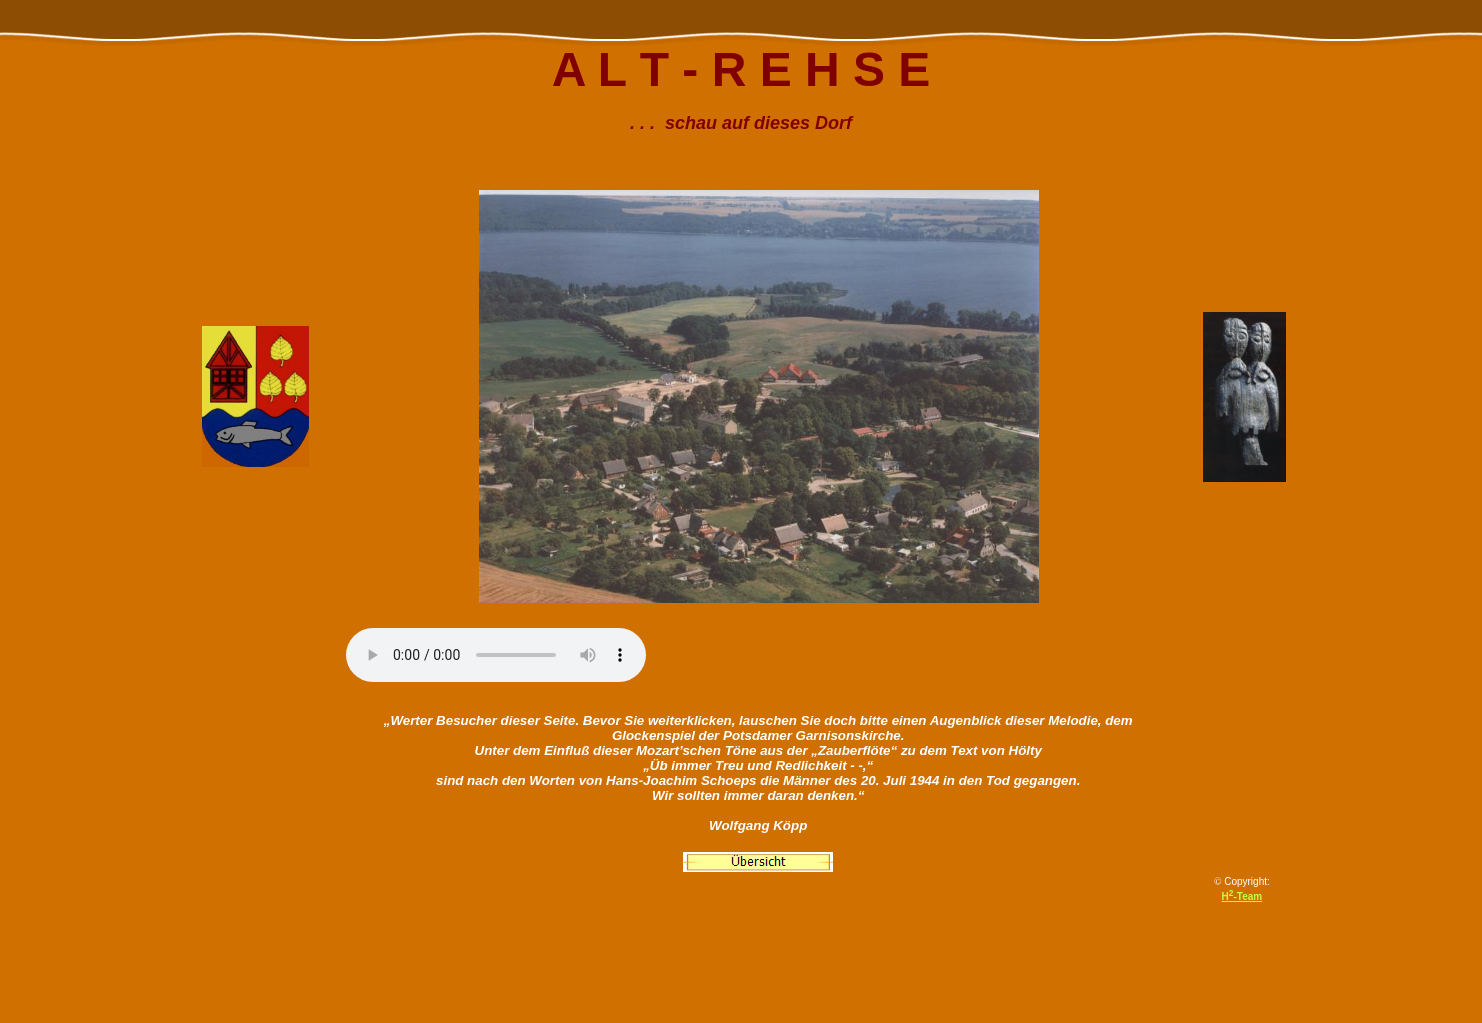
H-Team (1242, 896)
